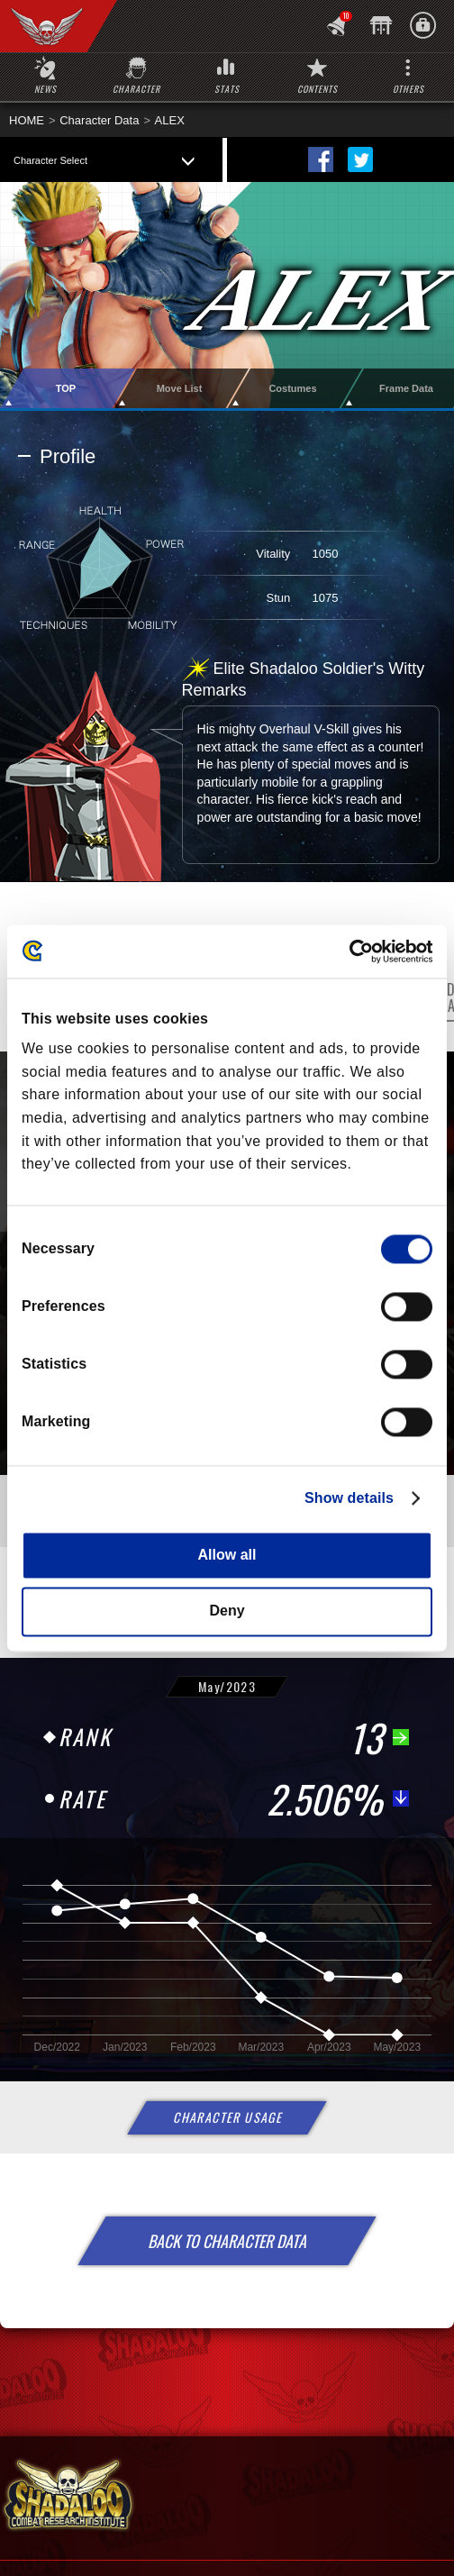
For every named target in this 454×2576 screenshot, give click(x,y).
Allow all (227, 1554)
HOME (26, 120)
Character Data (99, 120)
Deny (226, 1611)
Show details (349, 1498)
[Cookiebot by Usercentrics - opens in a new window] (353, 951)
